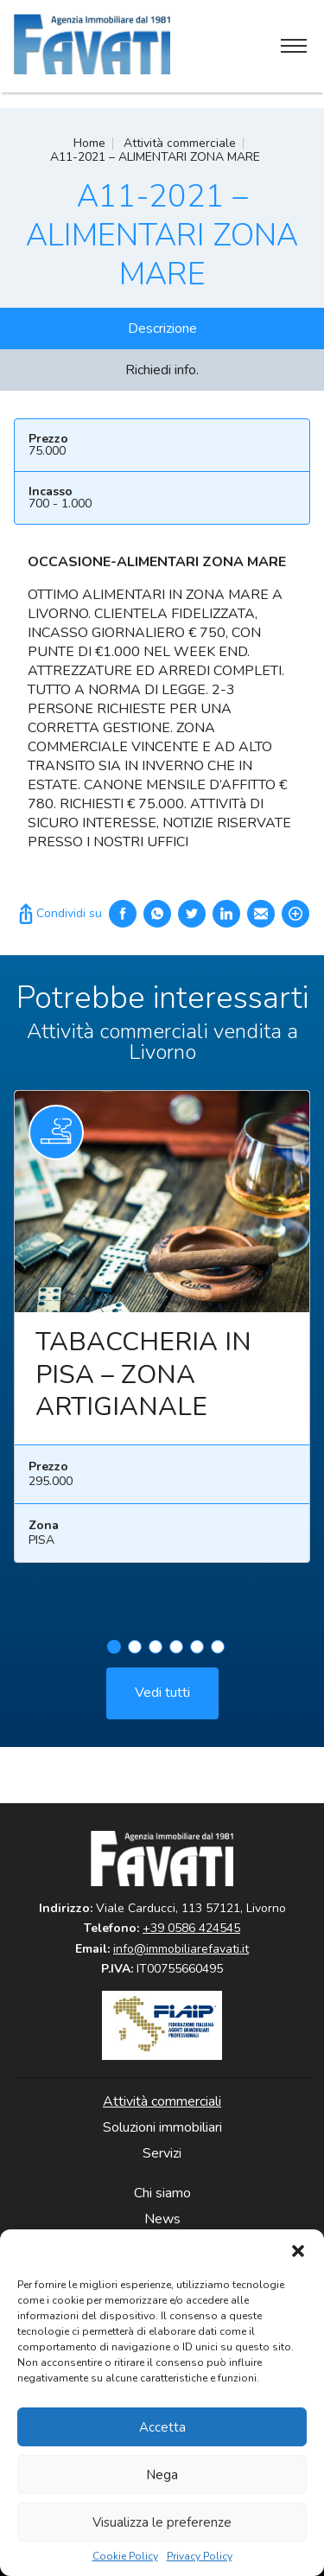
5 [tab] (197, 1651)
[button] (298, 2251)
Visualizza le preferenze (162, 2522)
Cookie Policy (125, 2556)
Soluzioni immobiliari (162, 2127)
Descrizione (162, 328)
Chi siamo (162, 2193)
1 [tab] (114, 1651)
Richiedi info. (162, 369)
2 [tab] (135, 1651)
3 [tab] (155, 1651)
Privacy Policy (199, 2556)
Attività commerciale (180, 143)
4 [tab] (176, 1651)
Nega (162, 2475)
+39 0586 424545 (191, 1928)
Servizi (162, 2153)
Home (89, 143)
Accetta (162, 2427)
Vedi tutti (162, 1696)
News (162, 2218)
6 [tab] (218, 1651)
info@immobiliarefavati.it (181, 1949)
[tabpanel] (162, 1338)
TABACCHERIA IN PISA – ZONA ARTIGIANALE (143, 1379)
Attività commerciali (162, 2101)
